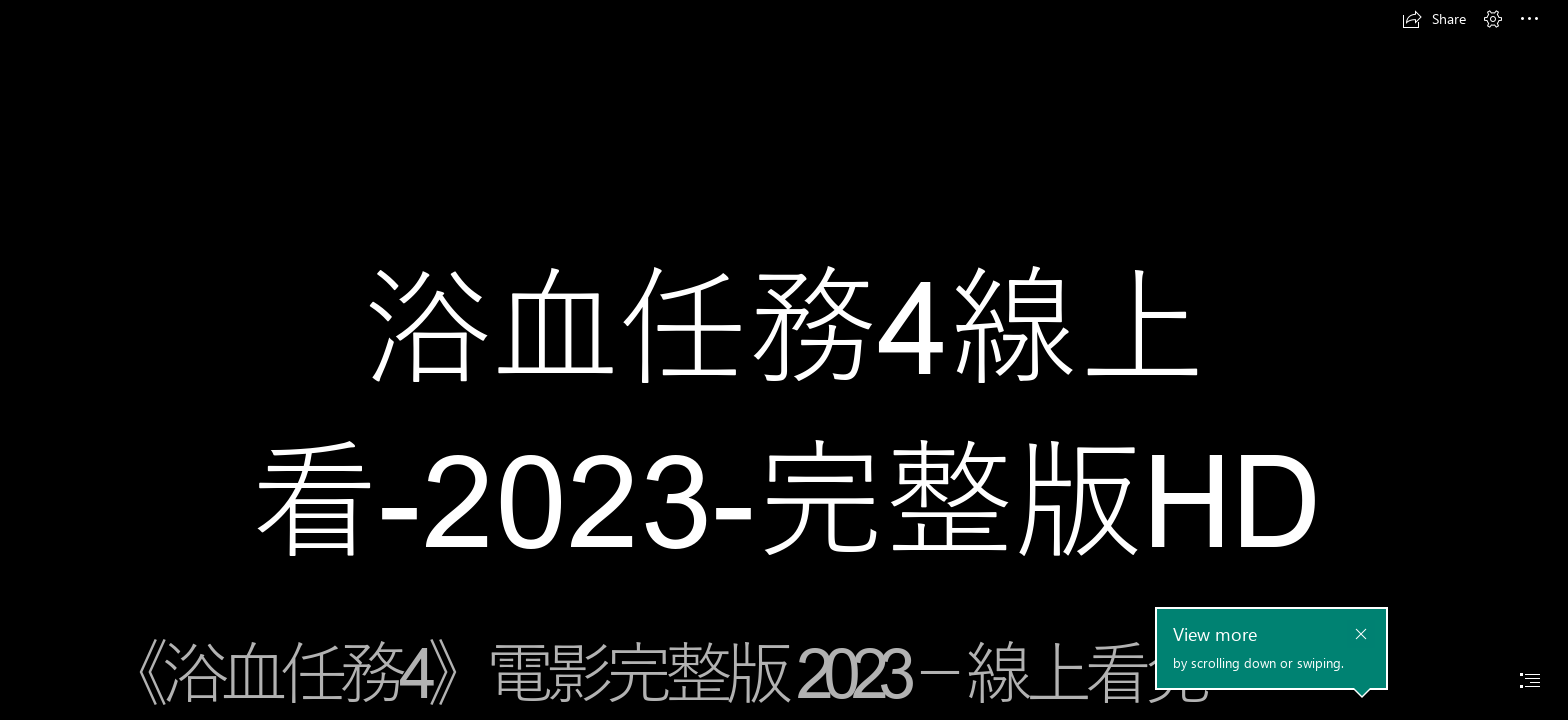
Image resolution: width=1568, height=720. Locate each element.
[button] (1434, 19)
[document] (784, 360)
